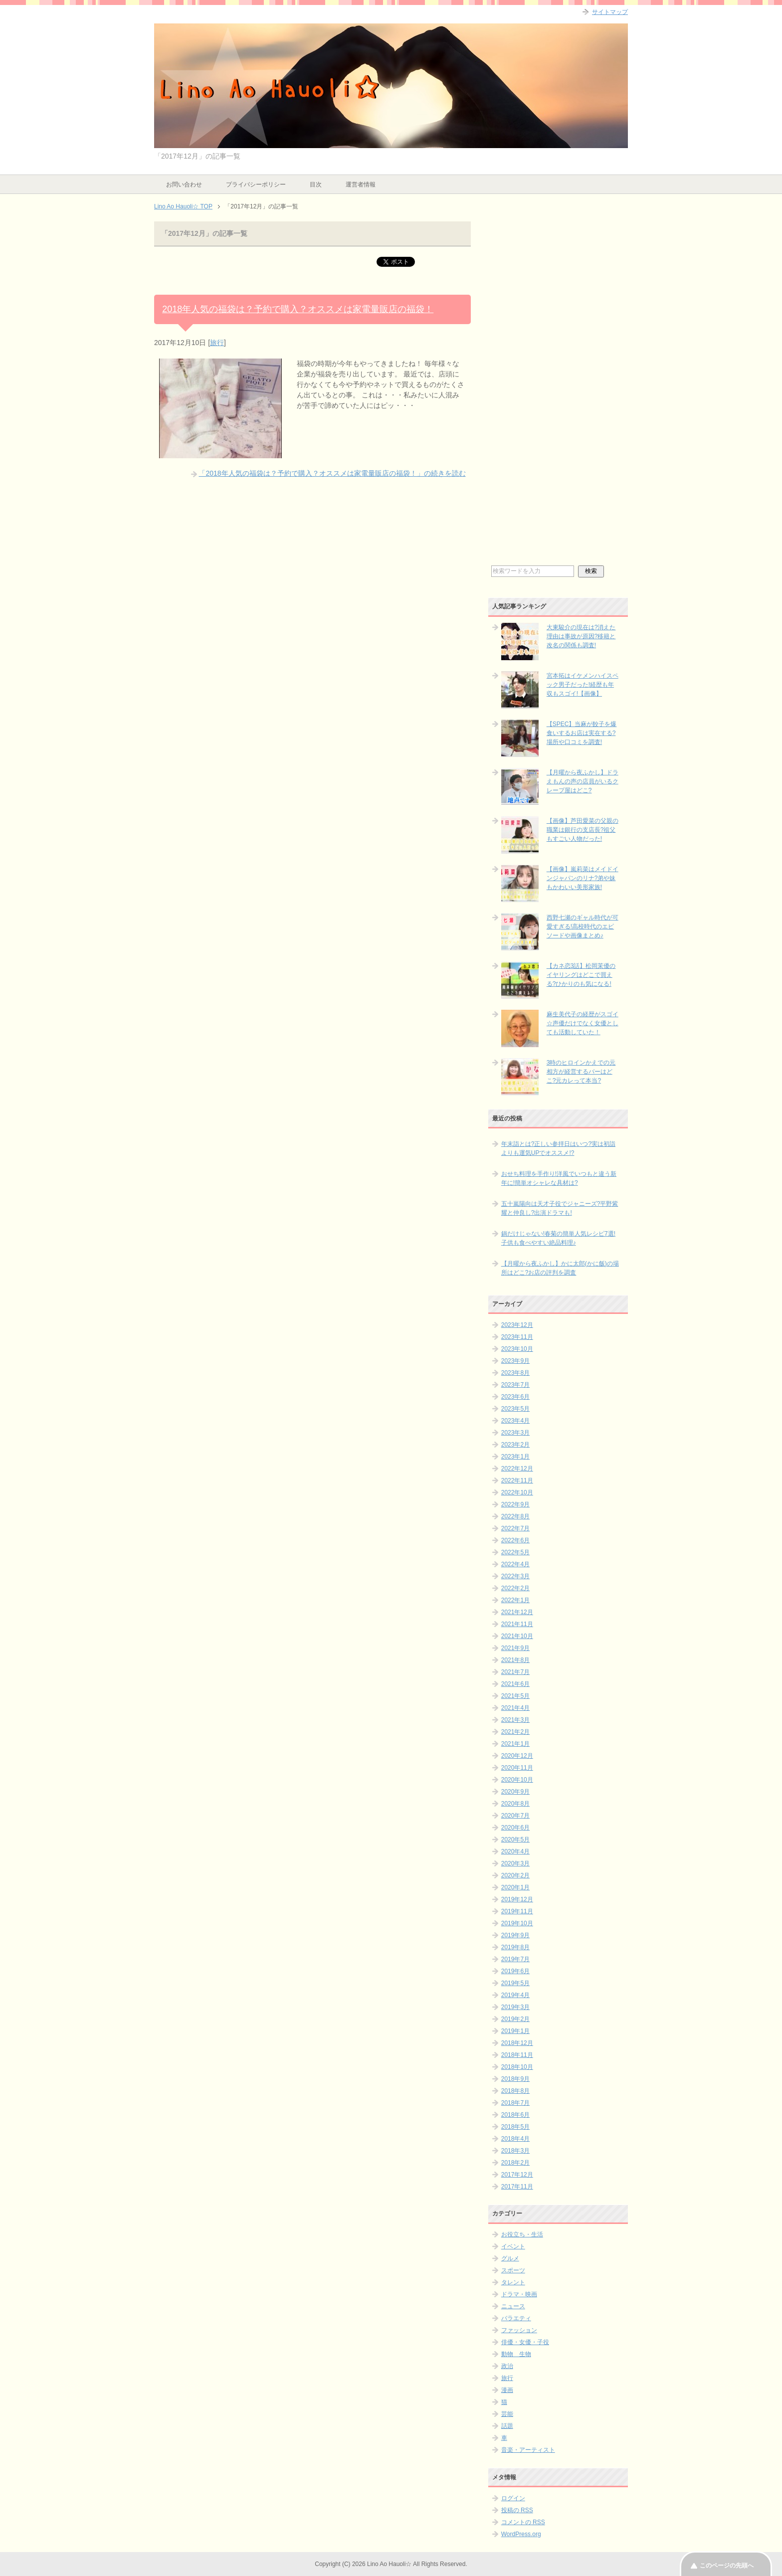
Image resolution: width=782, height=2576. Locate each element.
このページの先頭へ (727, 2565)
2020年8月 (515, 1803)
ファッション (519, 2330)
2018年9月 (515, 2078)
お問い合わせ (184, 184)
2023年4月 (515, 1420)
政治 (507, 2366)
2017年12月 (517, 2174)
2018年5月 (515, 2126)
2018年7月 (515, 2102)
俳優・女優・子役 (525, 2342)
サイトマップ (610, 11)
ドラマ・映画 (519, 2294)
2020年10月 (517, 1779)
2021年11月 (517, 1624)
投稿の (517, 2510)
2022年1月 (515, 1600)
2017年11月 (517, 2186)
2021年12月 (517, 1612)
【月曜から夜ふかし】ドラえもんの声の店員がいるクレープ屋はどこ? (582, 781)
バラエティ (516, 2318)
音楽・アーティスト (528, 2449)
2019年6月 (515, 1971)
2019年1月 (515, 2030)
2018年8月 (515, 2090)
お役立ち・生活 (522, 2234)
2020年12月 (517, 1755)
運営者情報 (361, 184)
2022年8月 (515, 1516)
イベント (513, 2246)
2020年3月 (515, 1863)
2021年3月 (515, 1719)
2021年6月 (515, 1683)
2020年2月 (515, 1875)
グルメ (510, 2258)
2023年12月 (517, 1324)
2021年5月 (515, 1695)
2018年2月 (515, 2162)
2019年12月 (517, 1899)
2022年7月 (515, 1528)
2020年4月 (515, 1851)
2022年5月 (515, 1552)
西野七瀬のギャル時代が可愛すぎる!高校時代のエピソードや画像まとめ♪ (582, 926)
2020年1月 (515, 1887)
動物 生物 (516, 2354)
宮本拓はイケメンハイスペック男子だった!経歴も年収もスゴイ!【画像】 (582, 684)
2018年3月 (515, 2150)
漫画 (507, 2390)
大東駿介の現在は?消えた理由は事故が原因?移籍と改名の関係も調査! (581, 636)
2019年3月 (515, 2007)
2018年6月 (515, 2114)
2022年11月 (517, 1480)
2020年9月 (515, 1791)
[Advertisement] (558, 392)
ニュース (513, 2306)
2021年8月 (515, 1659)
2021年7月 (515, 1671)
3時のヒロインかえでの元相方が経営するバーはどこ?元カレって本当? (581, 1071)
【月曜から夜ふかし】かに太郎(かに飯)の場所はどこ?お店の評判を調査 (560, 1268)
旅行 (217, 343)
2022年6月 (515, 1540)
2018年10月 (517, 2066)
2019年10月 (517, 1923)
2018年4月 (515, 2138)
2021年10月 (517, 1636)
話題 (507, 2425)
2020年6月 (515, 1827)
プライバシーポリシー (256, 184)
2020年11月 (517, 1767)
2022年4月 (515, 1564)
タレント (513, 2282)
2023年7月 (515, 1384)
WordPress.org (521, 2534)
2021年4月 (515, 1707)
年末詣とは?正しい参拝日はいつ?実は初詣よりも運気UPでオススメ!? (558, 1148)
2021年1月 (515, 1743)
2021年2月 (515, 1731)
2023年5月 (515, 1408)
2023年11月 (517, 1336)
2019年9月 (515, 1935)
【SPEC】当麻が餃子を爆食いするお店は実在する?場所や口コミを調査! (582, 733)
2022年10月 (517, 1492)
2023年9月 (515, 1360)
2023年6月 (515, 1396)
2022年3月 (515, 1576)
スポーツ (513, 2270)
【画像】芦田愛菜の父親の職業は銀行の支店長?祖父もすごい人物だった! (582, 829)
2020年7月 (515, 1815)
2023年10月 (517, 1348)
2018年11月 (517, 2054)
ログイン (513, 2498)
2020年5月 (515, 1839)
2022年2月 (515, 1588)
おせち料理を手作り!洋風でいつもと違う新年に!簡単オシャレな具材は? (558, 1178)
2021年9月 (515, 1648)
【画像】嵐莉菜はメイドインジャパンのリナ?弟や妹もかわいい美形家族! (582, 878)
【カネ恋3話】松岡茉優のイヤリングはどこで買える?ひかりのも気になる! (581, 974)
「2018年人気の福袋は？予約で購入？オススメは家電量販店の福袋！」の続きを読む (331, 473)
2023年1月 (515, 1456)
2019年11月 (517, 1911)
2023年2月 (515, 1444)
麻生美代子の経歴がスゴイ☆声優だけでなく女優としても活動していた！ (582, 1023)
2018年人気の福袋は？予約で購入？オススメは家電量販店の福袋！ (297, 309)
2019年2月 (515, 2019)
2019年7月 (515, 1959)
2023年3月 (515, 1432)
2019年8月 (515, 1947)
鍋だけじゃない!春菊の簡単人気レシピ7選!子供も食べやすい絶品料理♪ (558, 1238)
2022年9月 (515, 1504)
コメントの (523, 2522)
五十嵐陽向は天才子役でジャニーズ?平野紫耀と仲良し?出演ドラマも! (559, 1208)
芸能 (507, 2413)
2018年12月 (517, 2042)
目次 (316, 184)
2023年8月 (515, 1372)
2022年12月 (517, 1468)
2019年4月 (515, 1995)
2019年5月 (515, 1983)
